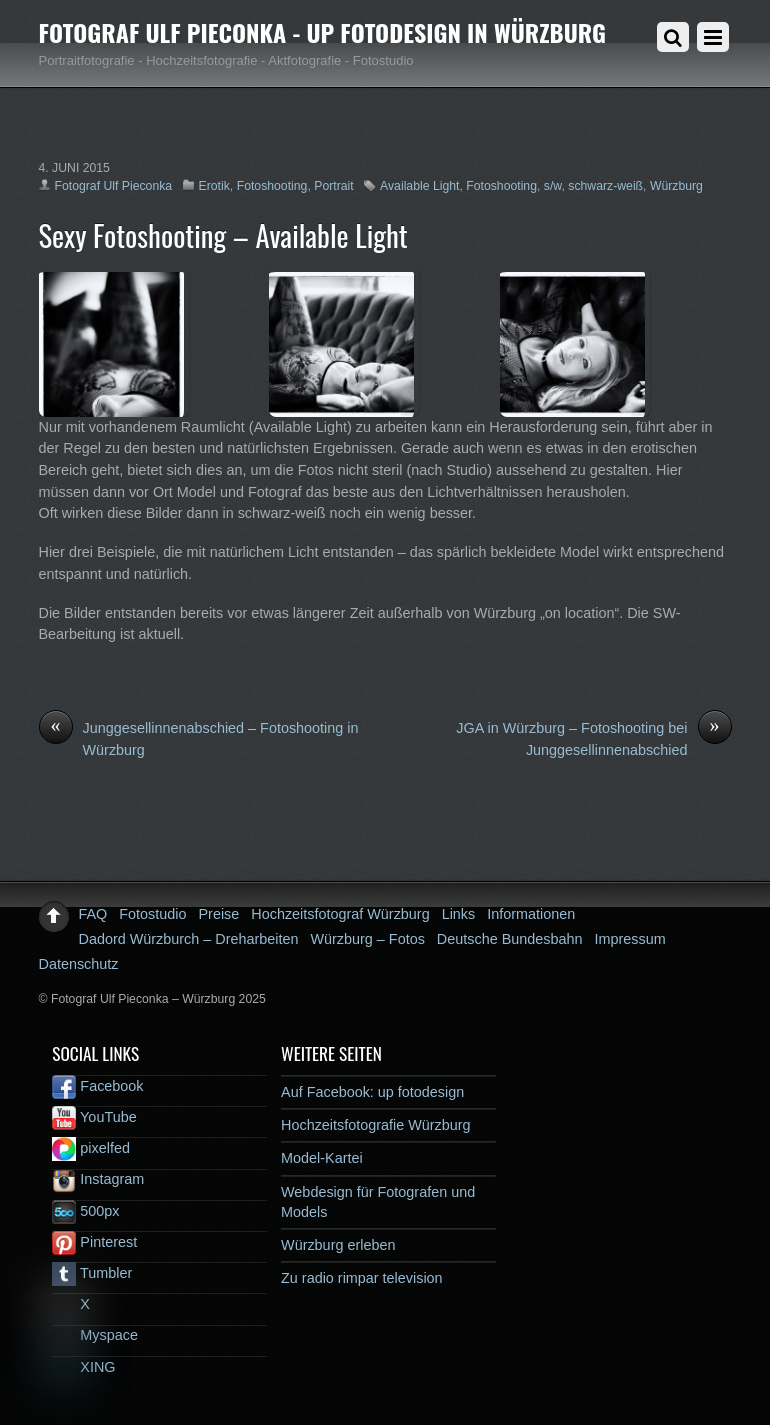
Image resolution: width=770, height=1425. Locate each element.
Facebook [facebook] (97, 1086)
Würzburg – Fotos (367, 939)
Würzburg (676, 186)
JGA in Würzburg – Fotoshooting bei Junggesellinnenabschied (593, 738)
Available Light (419, 186)
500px (85, 1211)
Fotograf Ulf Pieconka (114, 186)
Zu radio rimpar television (362, 1278)
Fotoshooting (272, 186)
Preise (219, 914)
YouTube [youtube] (94, 1117)
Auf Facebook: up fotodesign (372, 1092)
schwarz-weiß (605, 186)
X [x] (71, 1304)
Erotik (214, 186)
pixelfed (91, 1148)
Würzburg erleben (338, 1245)
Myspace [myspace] (95, 1335)
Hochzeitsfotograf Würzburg (340, 914)
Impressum (629, 939)
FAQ (93, 914)
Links (459, 914)
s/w (553, 186)
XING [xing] (83, 1367)
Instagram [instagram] (98, 1179)
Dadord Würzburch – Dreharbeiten (189, 939)
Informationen (531, 914)
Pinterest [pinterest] (94, 1242)
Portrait (333, 186)
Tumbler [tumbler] (92, 1273)
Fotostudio (152, 914)
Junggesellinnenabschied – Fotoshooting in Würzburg (199, 738)
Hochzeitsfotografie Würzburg (376, 1125)
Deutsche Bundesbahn (510, 939)
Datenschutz (79, 964)
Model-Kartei (322, 1158)
